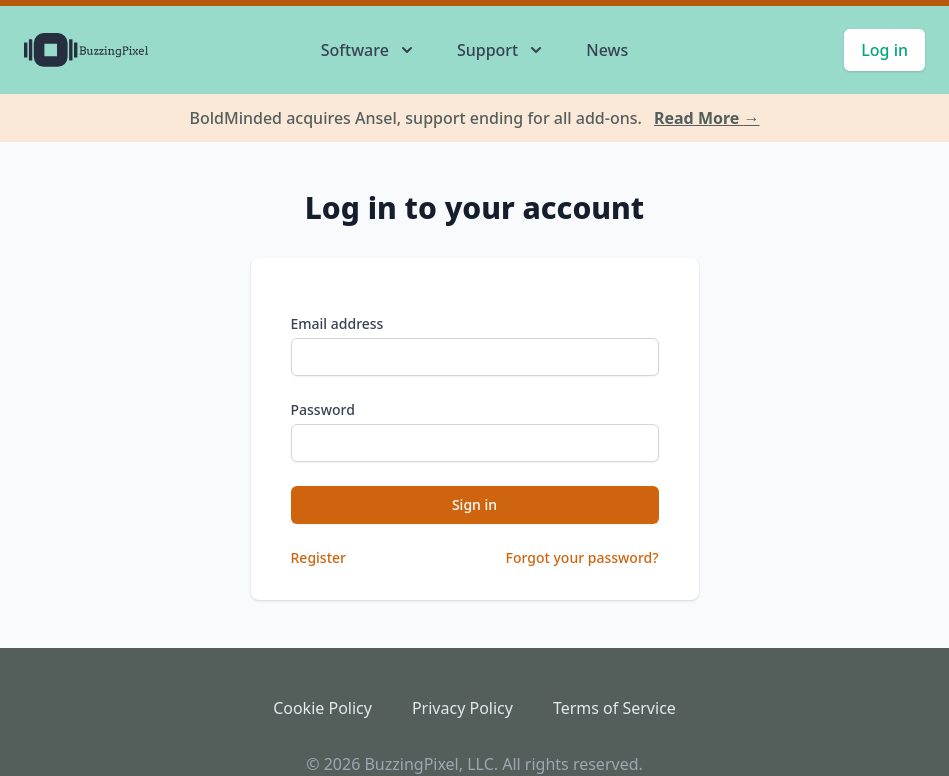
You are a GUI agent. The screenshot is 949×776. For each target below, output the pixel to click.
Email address (337, 323)
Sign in (474, 504)
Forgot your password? (582, 557)
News (607, 50)
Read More (707, 118)
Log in (884, 50)
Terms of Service (614, 708)
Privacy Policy (462, 708)
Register (318, 557)
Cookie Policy (322, 708)
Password (323, 409)
